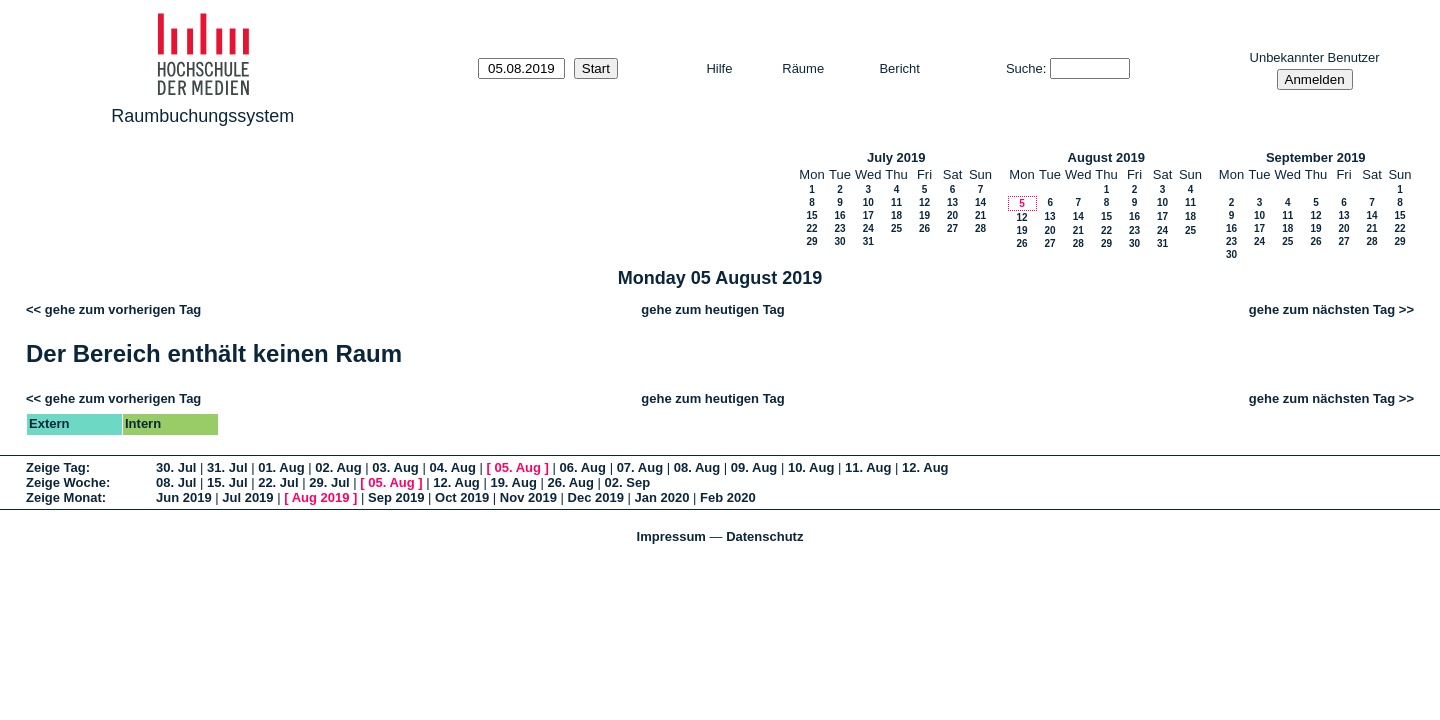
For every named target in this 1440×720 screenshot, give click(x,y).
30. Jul (176, 467)
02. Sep (628, 482)
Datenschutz (764, 536)
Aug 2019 (321, 497)
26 (924, 228)
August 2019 (1106, 157)
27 (952, 228)
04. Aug (452, 467)
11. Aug (868, 467)
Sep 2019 (396, 497)
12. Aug (925, 467)
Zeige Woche (66, 482)
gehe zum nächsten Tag (1322, 309)
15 (811, 215)
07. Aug (640, 467)
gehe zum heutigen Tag (713, 309)
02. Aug (338, 467)
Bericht (899, 68)
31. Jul (227, 467)
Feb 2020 (728, 497)
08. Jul (176, 482)
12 (924, 202)
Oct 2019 (462, 497)
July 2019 (896, 157)
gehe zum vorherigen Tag (123, 309)
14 (980, 202)
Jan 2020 (662, 497)
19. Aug (513, 482)
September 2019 (1316, 157)
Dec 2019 (596, 497)
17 (868, 215)
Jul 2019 (247, 497)
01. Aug (281, 467)
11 (896, 202)
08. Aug (697, 467)
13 (952, 202)
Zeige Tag (56, 467)
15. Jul (227, 482)
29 (811, 241)
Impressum (671, 536)
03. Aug (395, 467)
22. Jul (278, 482)
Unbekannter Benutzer (1315, 57)
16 (839, 215)
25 (896, 228)
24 (868, 228)
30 (839, 241)
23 (839, 228)
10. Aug (811, 467)
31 (868, 241)
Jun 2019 (184, 497)
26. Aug (571, 482)
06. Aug (583, 467)
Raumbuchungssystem (202, 116)
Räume (803, 68)
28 (980, 228)
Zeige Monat (64, 497)
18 (896, 215)
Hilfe (719, 68)
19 (924, 215)
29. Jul (329, 482)
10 (868, 202)
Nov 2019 (528, 497)
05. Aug (517, 467)
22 (811, 228)
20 (952, 215)
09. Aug (754, 467)
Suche (1024, 68)
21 (980, 215)
